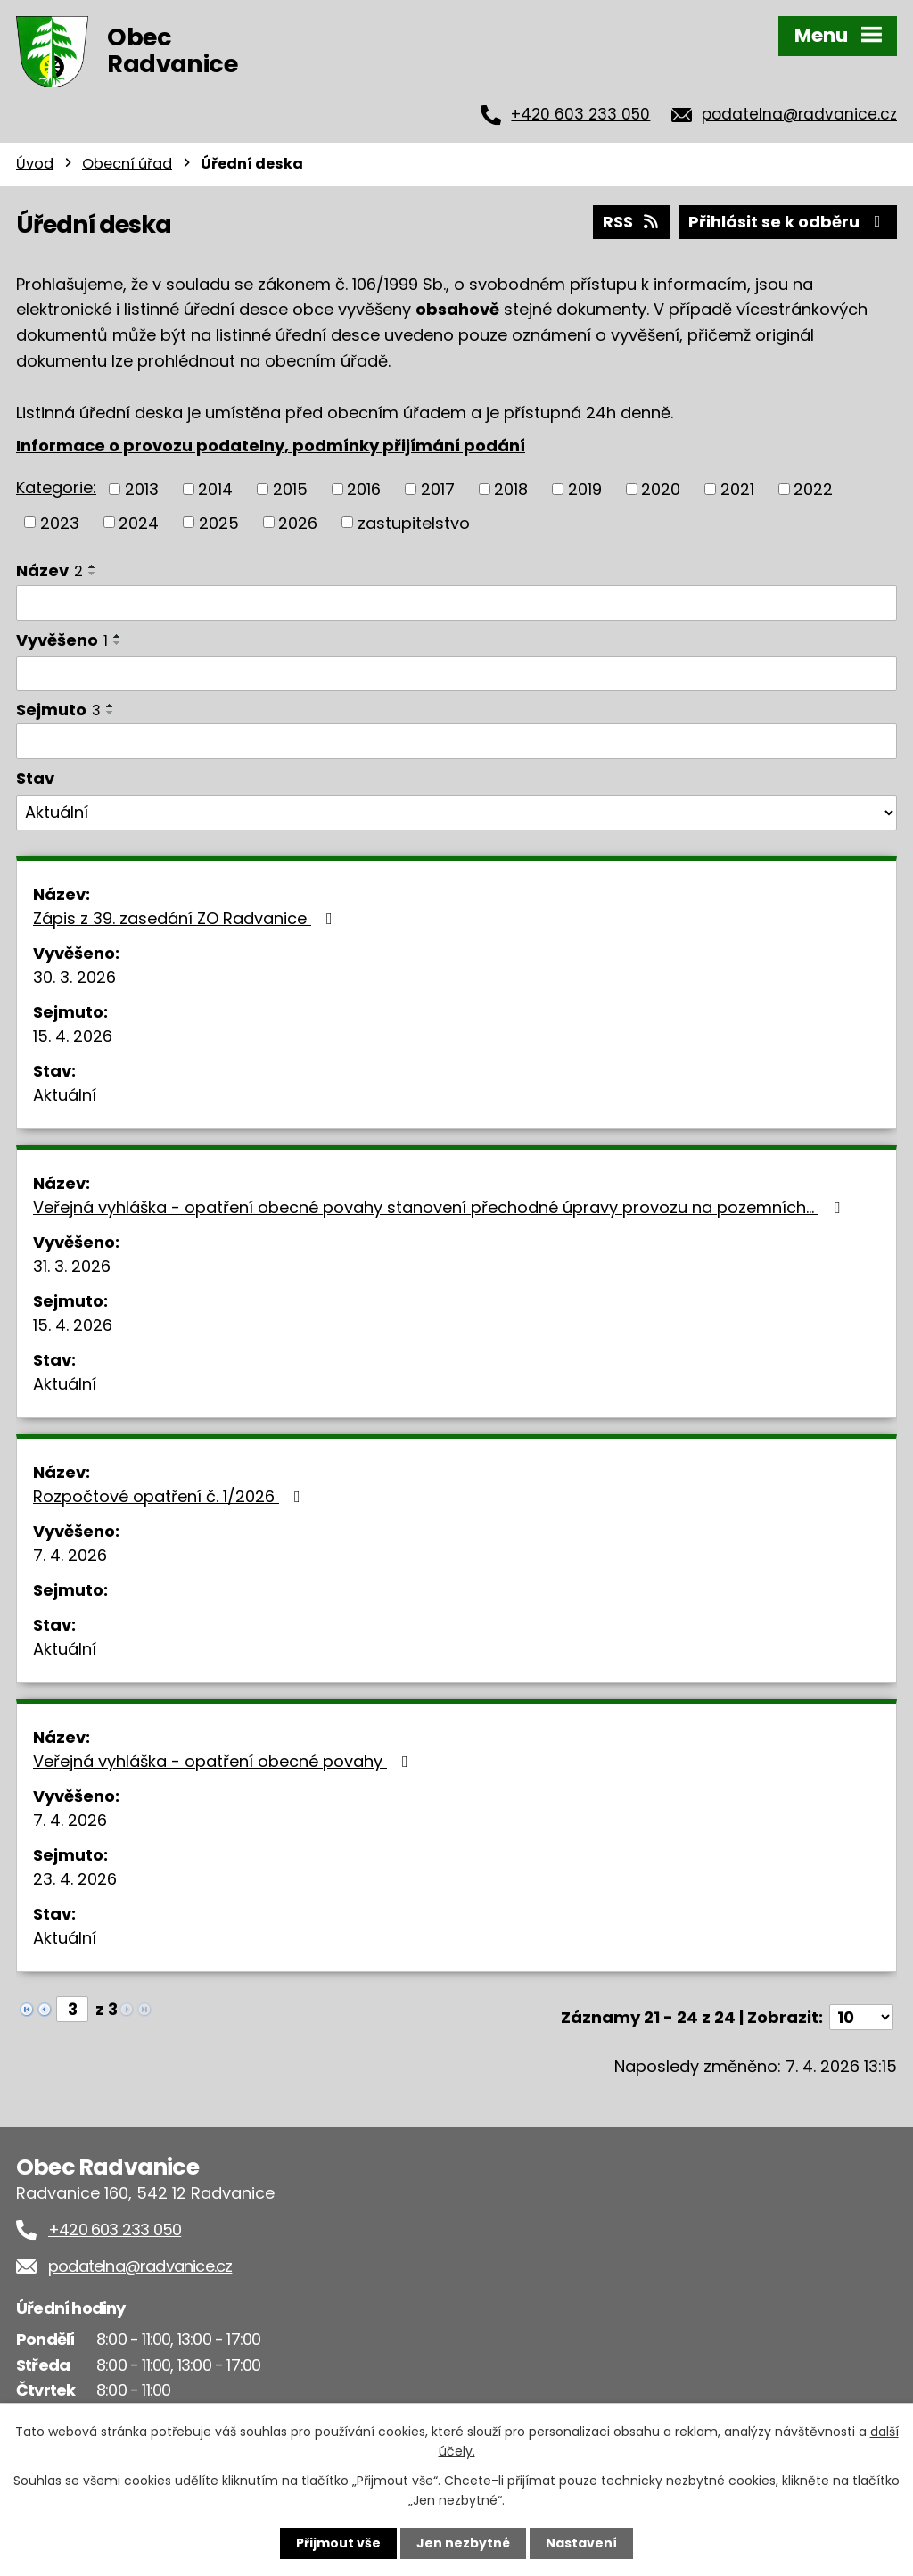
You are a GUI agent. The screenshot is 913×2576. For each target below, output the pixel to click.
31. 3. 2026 (72, 1266)
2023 (59, 522)
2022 (813, 489)
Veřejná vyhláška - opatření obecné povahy (224, 1761)
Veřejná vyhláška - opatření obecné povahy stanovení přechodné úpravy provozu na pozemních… (440, 1207)
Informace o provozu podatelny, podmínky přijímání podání (270, 445)
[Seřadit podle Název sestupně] (93, 573)
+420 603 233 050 (580, 114)
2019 (585, 489)
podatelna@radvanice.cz (799, 114)
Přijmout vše (338, 2543)
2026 (297, 522)
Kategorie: (56, 487)
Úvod (34, 163)
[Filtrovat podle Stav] (456, 812)
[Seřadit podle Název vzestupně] (93, 566)
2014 (215, 489)
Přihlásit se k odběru (788, 222)
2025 (219, 522)
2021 (737, 489)
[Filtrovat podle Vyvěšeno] (456, 674)
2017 (438, 489)
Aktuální (64, 1095)
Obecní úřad (127, 163)
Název (49, 570)
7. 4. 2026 (70, 1555)
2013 (142, 489)
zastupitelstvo (414, 522)
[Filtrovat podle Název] (456, 603)
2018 (511, 489)
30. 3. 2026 (74, 977)
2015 (290, 489)
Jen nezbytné (463, 2543)
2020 (660, 489)
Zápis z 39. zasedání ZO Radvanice (186, 918)
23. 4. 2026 (75, 1879)
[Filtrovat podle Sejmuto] (456, 741)
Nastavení (581, 2543)
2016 (364, 489)
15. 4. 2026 (72, 1036)
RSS (632, 222)
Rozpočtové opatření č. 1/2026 (170, 1496)
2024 (139, 522)
